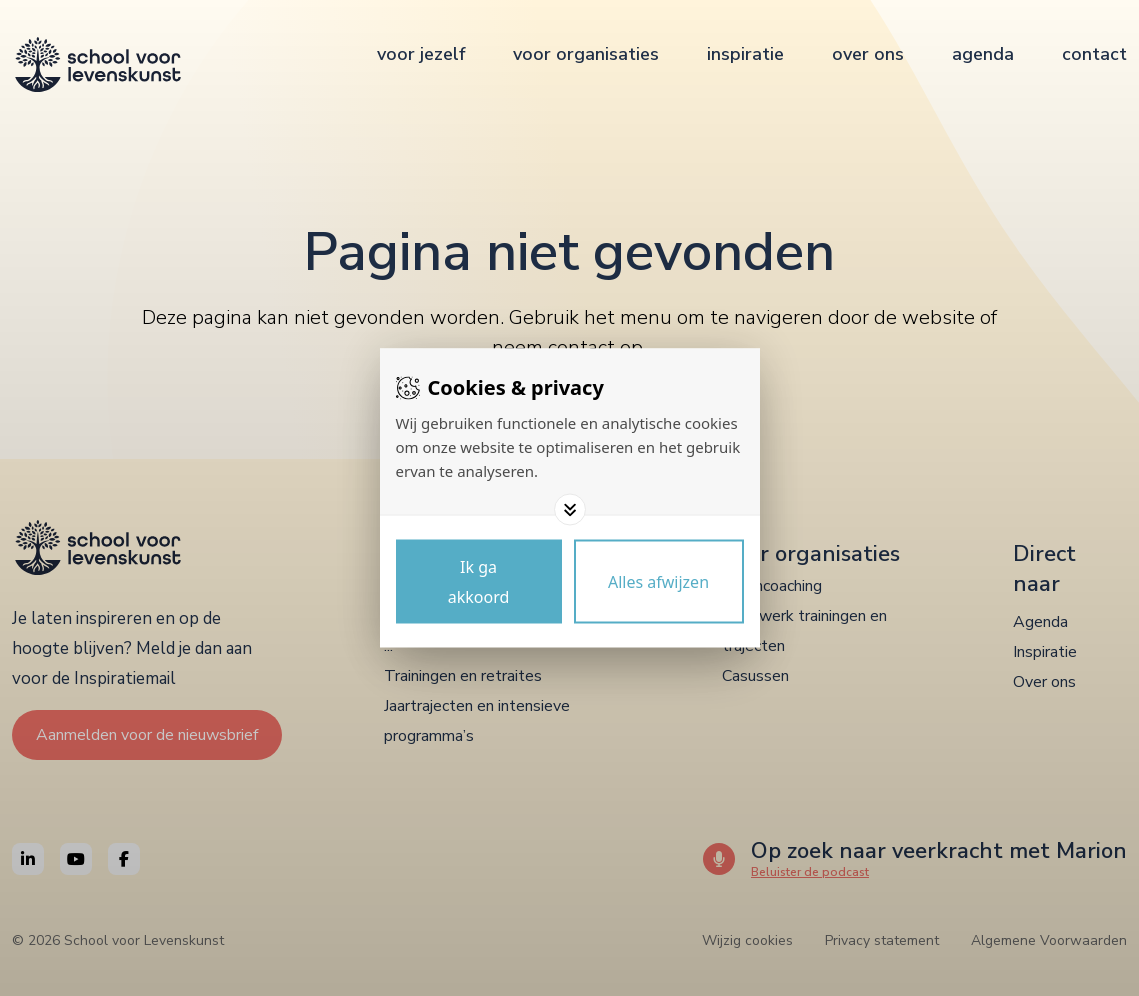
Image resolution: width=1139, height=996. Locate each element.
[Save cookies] (479, 582)
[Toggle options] (570, 510)
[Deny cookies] (659, 582)
